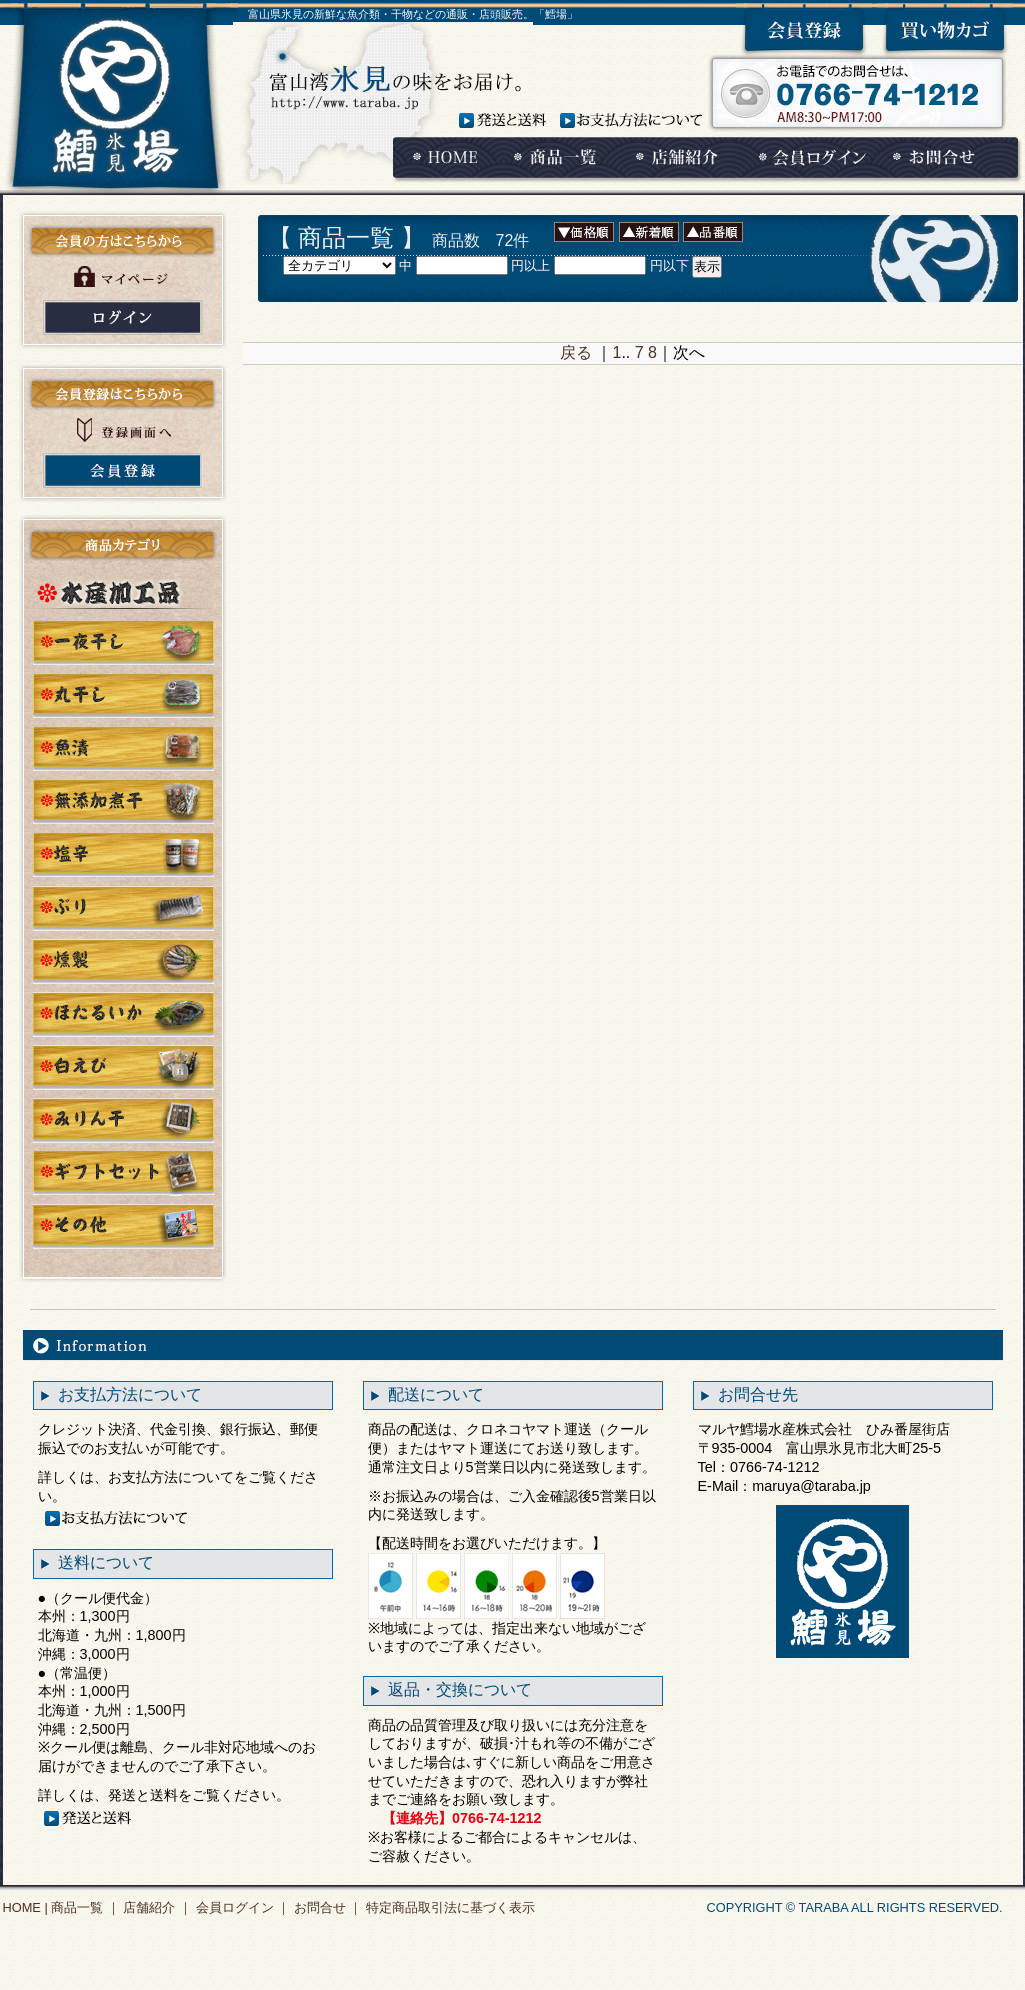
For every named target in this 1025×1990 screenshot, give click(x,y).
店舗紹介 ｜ (156, 1907)
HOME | (25, 1907)
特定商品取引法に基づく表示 (448, 1907)
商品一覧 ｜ (84, 1907)
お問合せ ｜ (326, 1907)
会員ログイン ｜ (241, 1907)
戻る (576, 352)
